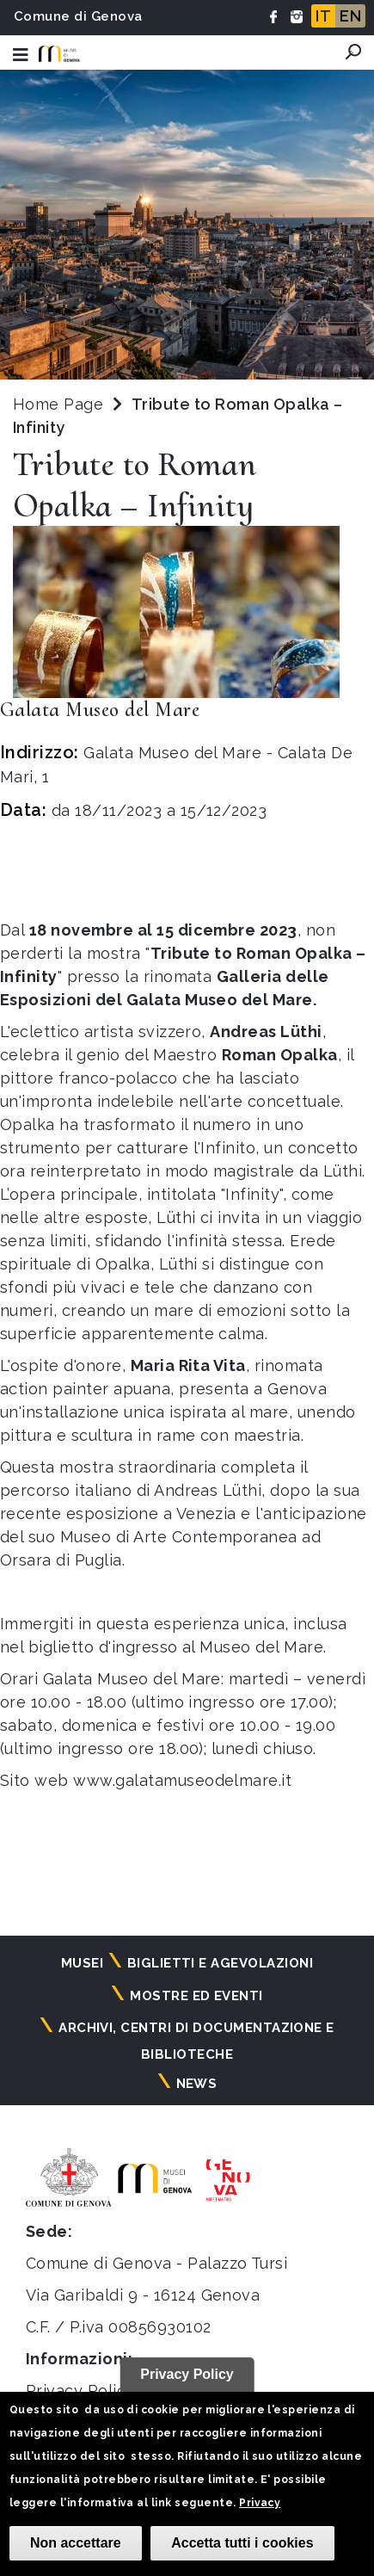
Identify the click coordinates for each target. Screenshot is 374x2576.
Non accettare (75, 2543)
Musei (82, 1963)
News (197, 2083)
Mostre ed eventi (196, 1996)
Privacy (259, 2503)
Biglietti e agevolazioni (220, 1963)
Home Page (58, 404)
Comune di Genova (78, 16)
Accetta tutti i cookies (242, 2543)
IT (323, 16)
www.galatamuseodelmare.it (182, 1780)
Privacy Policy (80, 2390)
